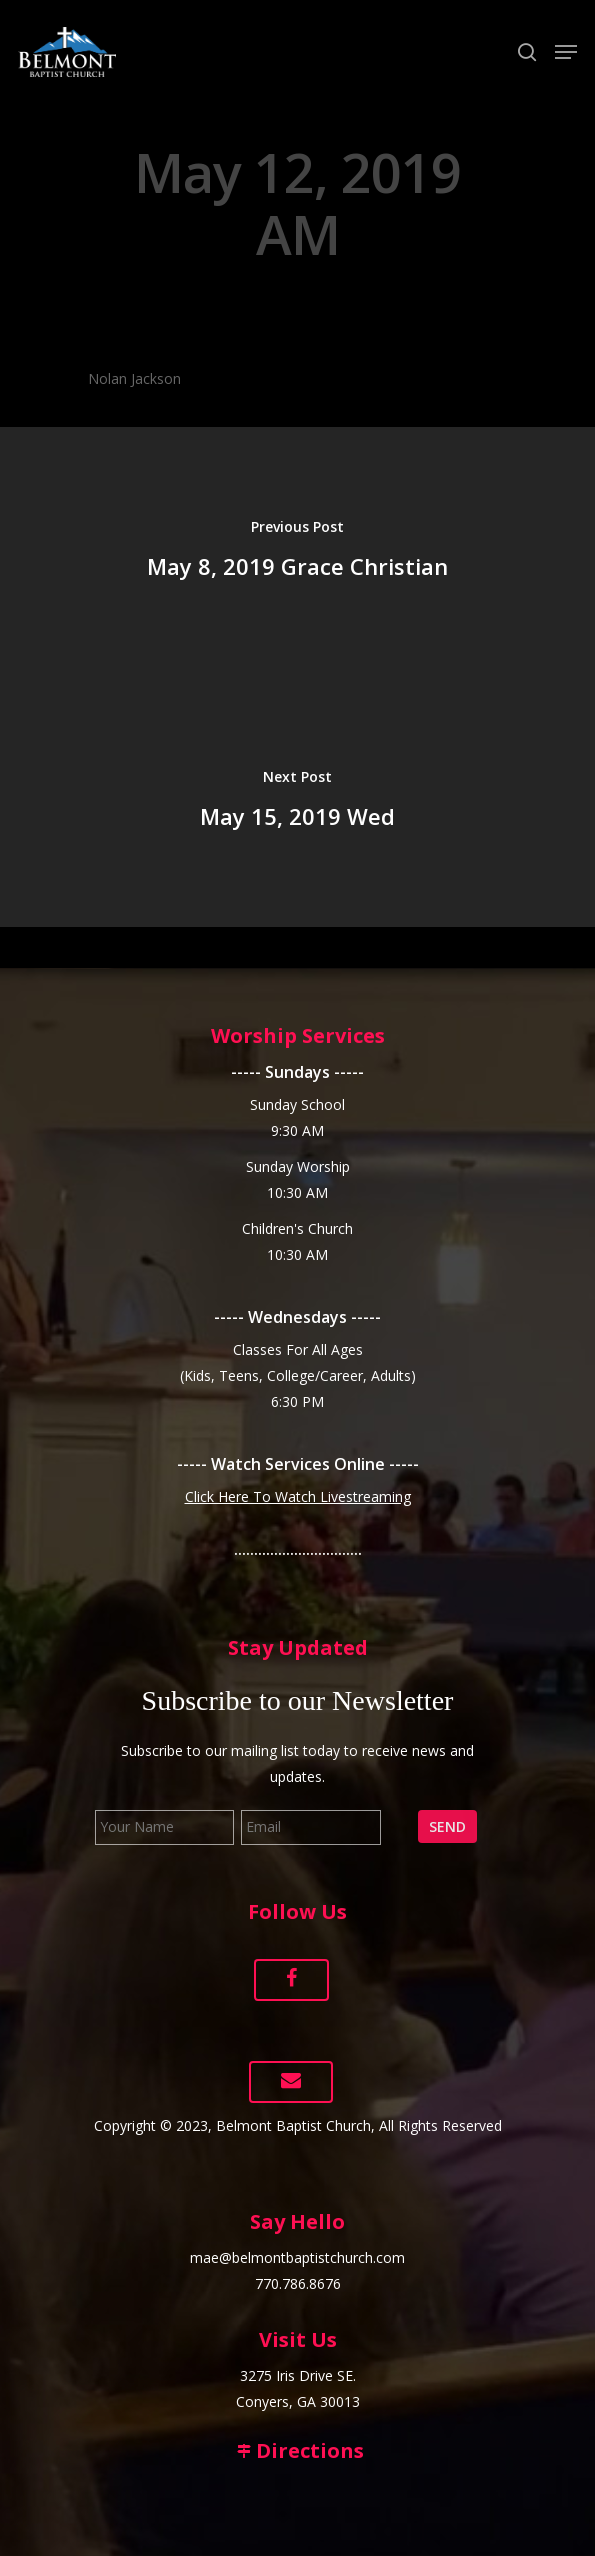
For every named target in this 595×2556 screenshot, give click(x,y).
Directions (298, 2450)
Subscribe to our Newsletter (298, 1700)
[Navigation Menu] (566, 52)
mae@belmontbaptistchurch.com (297, 2257)
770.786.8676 (298, 2283)
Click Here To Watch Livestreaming (298, 1496)
